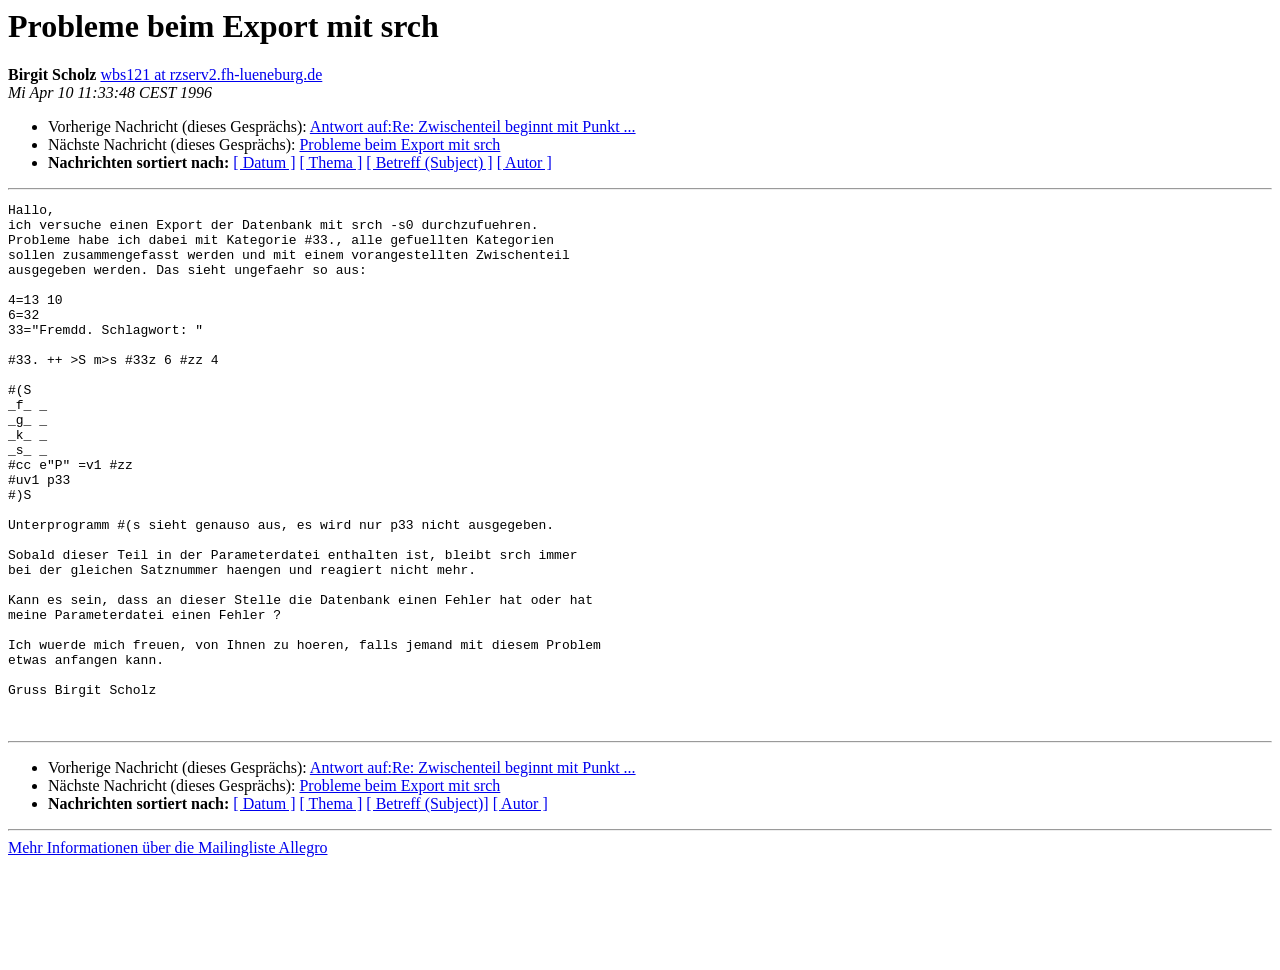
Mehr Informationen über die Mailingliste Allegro (167, 952)
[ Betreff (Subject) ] (429, 162)
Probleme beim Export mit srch (399, 144)
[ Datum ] (264, 162)
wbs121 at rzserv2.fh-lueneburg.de (211, 74)
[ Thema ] (331, 162)
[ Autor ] (524, 162)
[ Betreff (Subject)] (427, 908)
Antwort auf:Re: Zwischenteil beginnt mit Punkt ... (473, 126)
